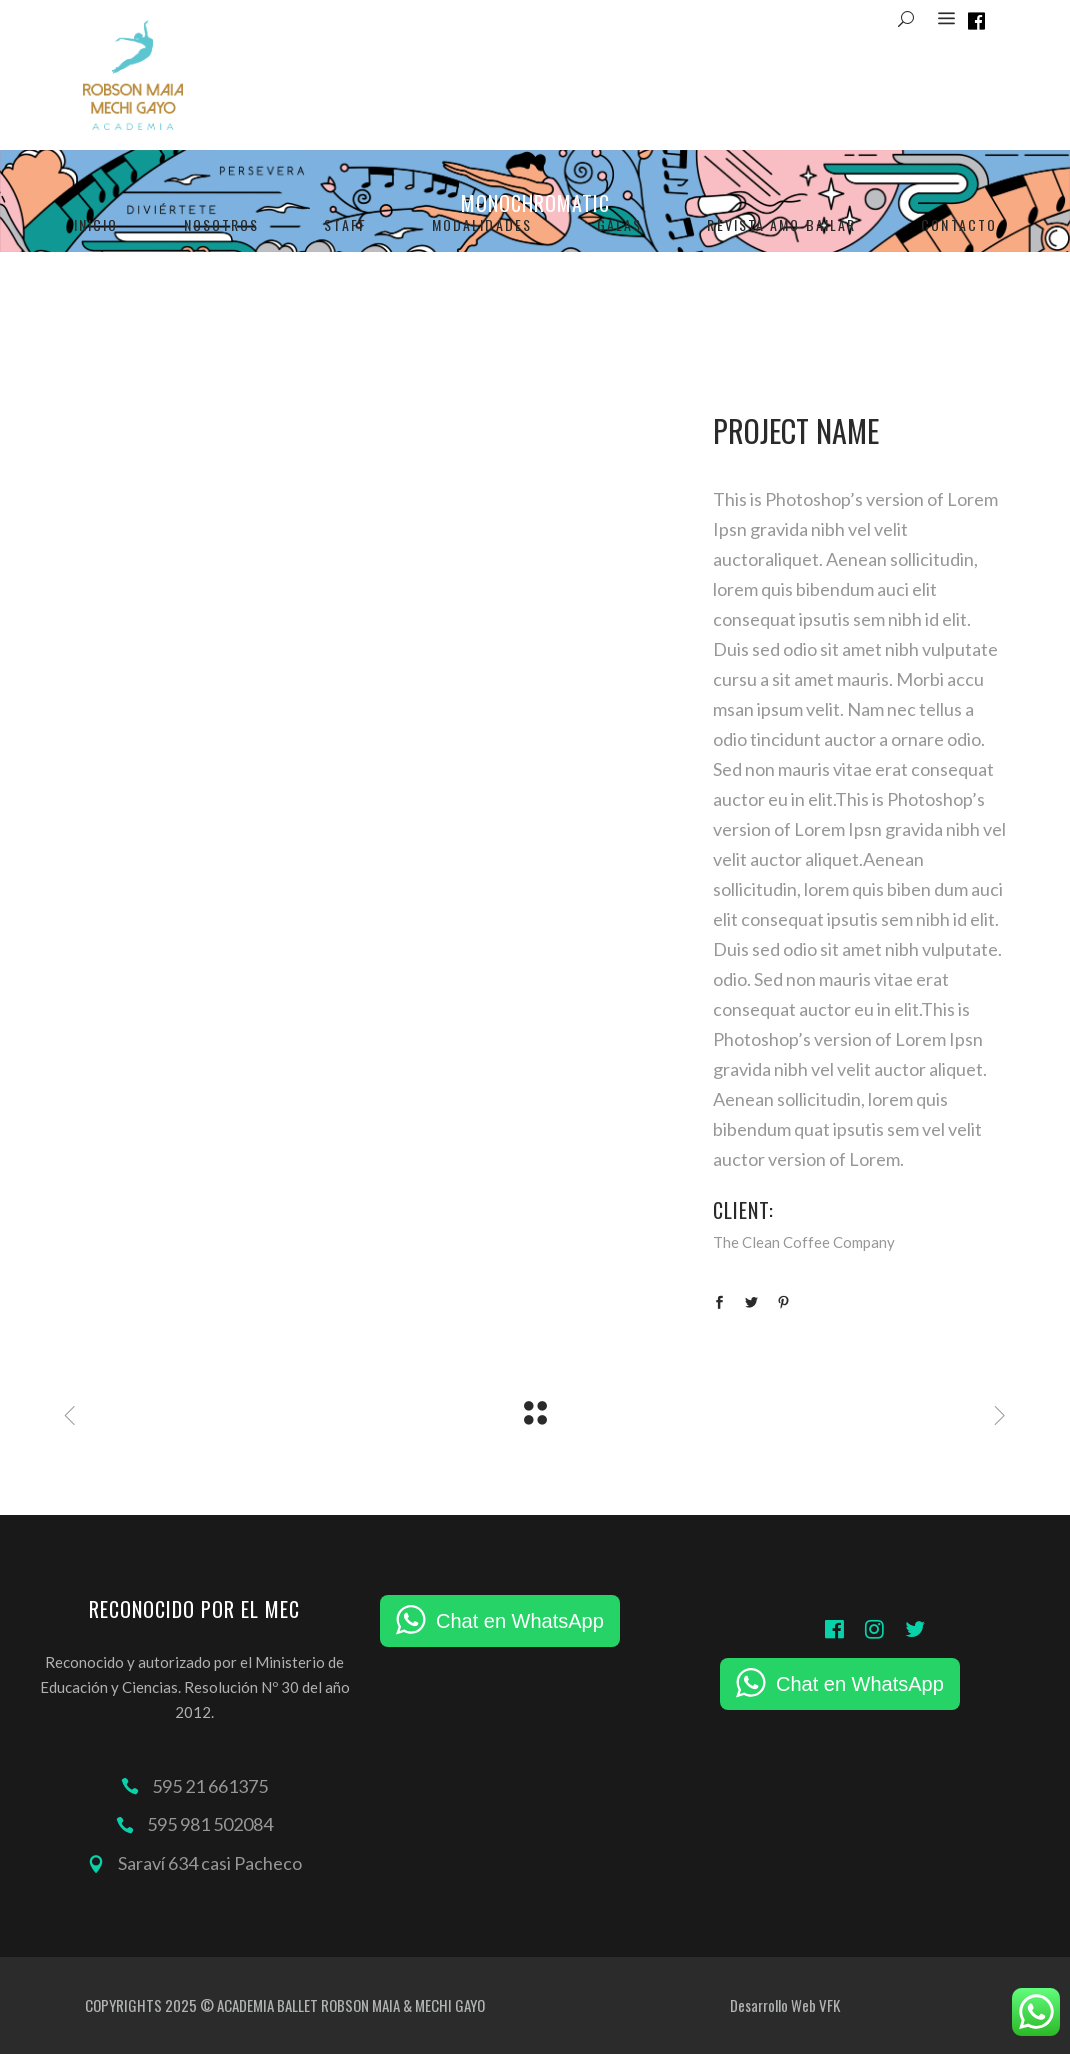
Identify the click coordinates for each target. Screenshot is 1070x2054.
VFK (829, 2005)
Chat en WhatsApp (520, 1621)
